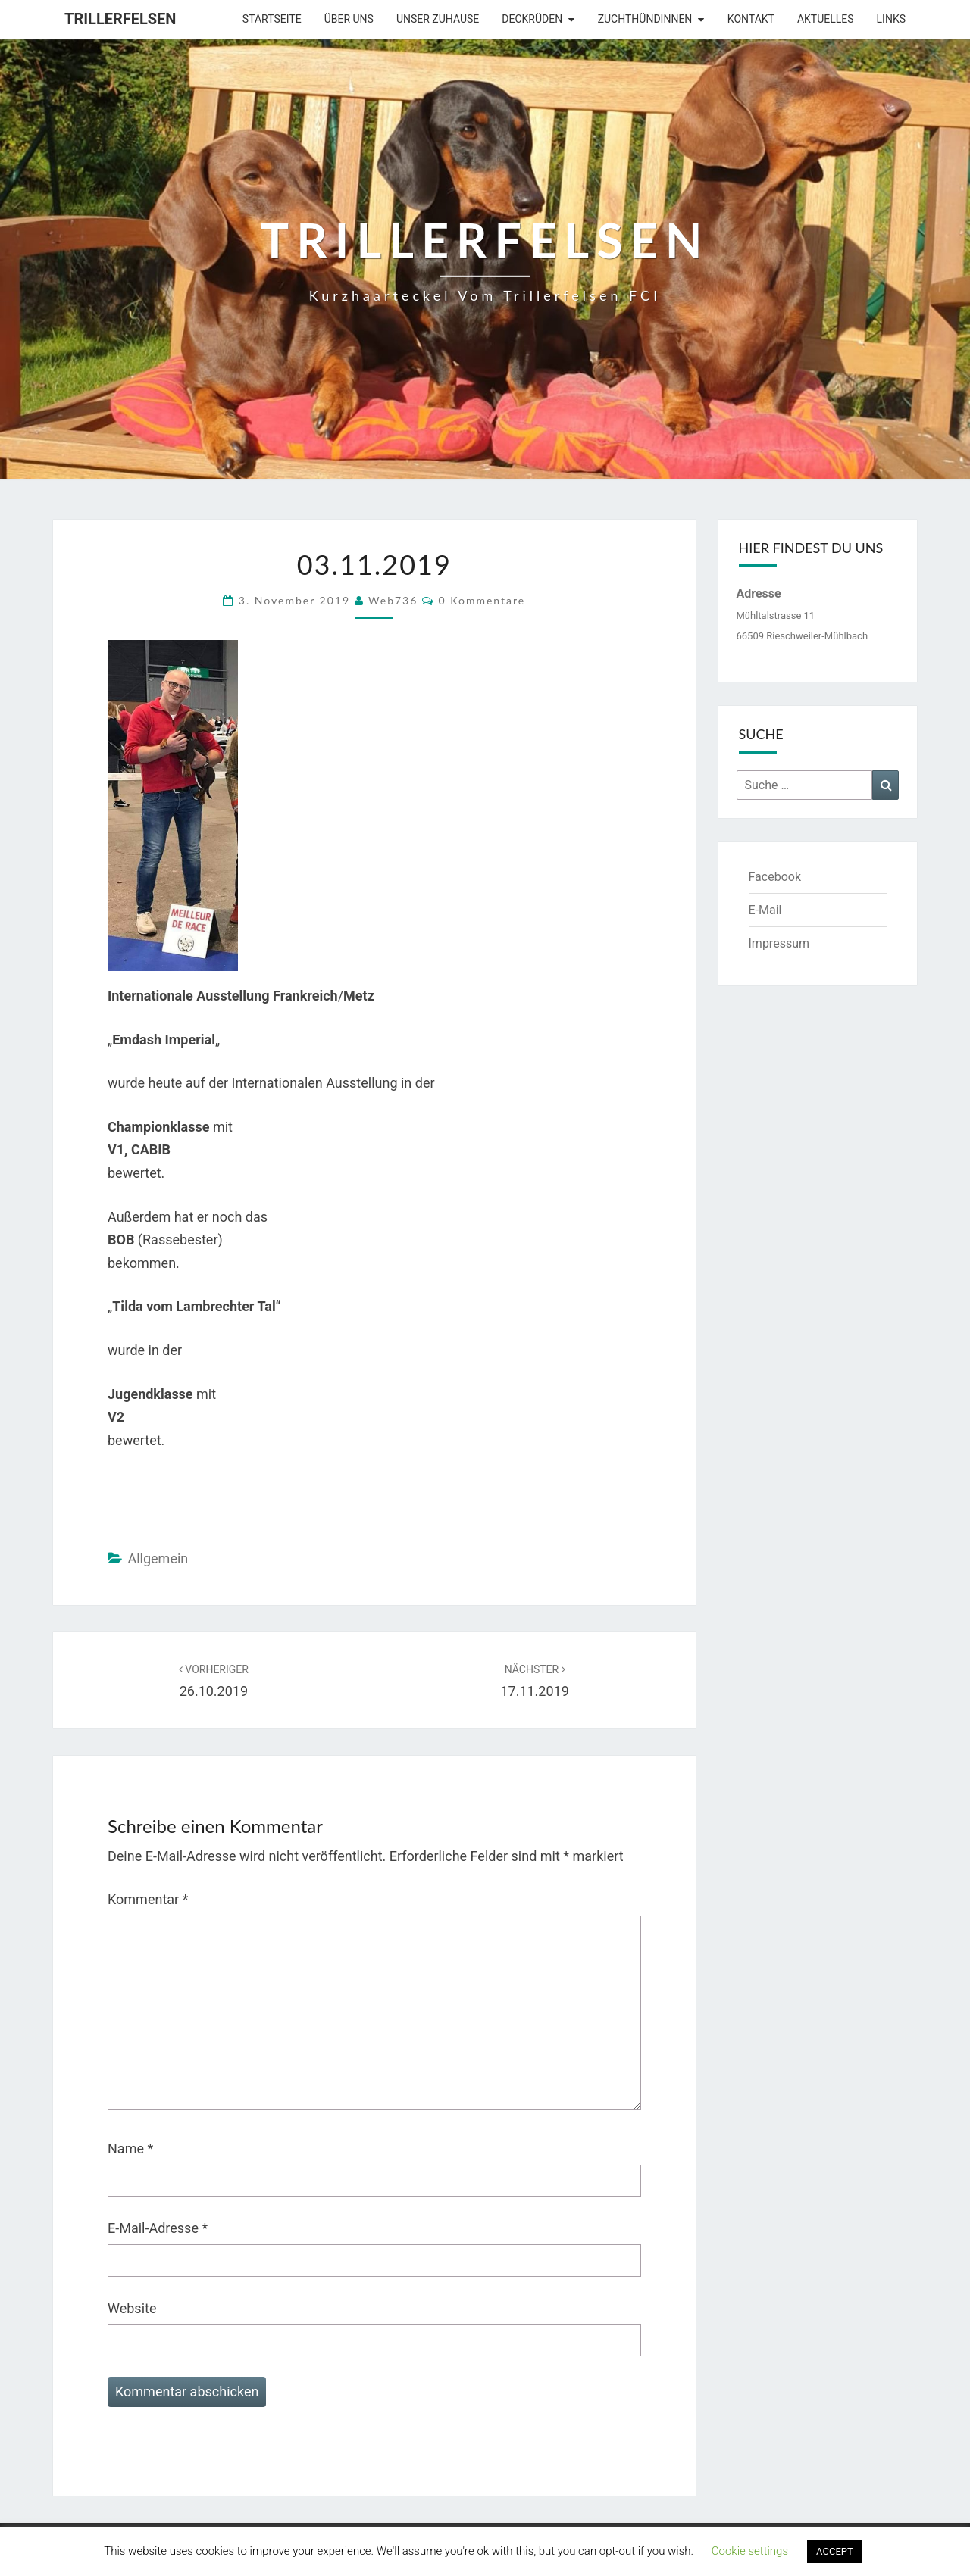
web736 (393, 600)
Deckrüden (532, 19)
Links (891, 19)
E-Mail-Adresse (158, 2228)
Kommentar (148, 1899)
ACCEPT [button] (834, 2551)
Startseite (272, 19)
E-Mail (765, 910)
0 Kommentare (482, 600)
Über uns (349, 19)
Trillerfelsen (120, 19)
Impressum (779, 943)
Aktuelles (825, 19)
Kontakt (751, 19)
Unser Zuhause (437, 19)
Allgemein (157, 1558)
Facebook (775, 877)
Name (130, 2148)
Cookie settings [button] (750, 2551)
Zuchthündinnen (645, 19)
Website (132, 2308)
